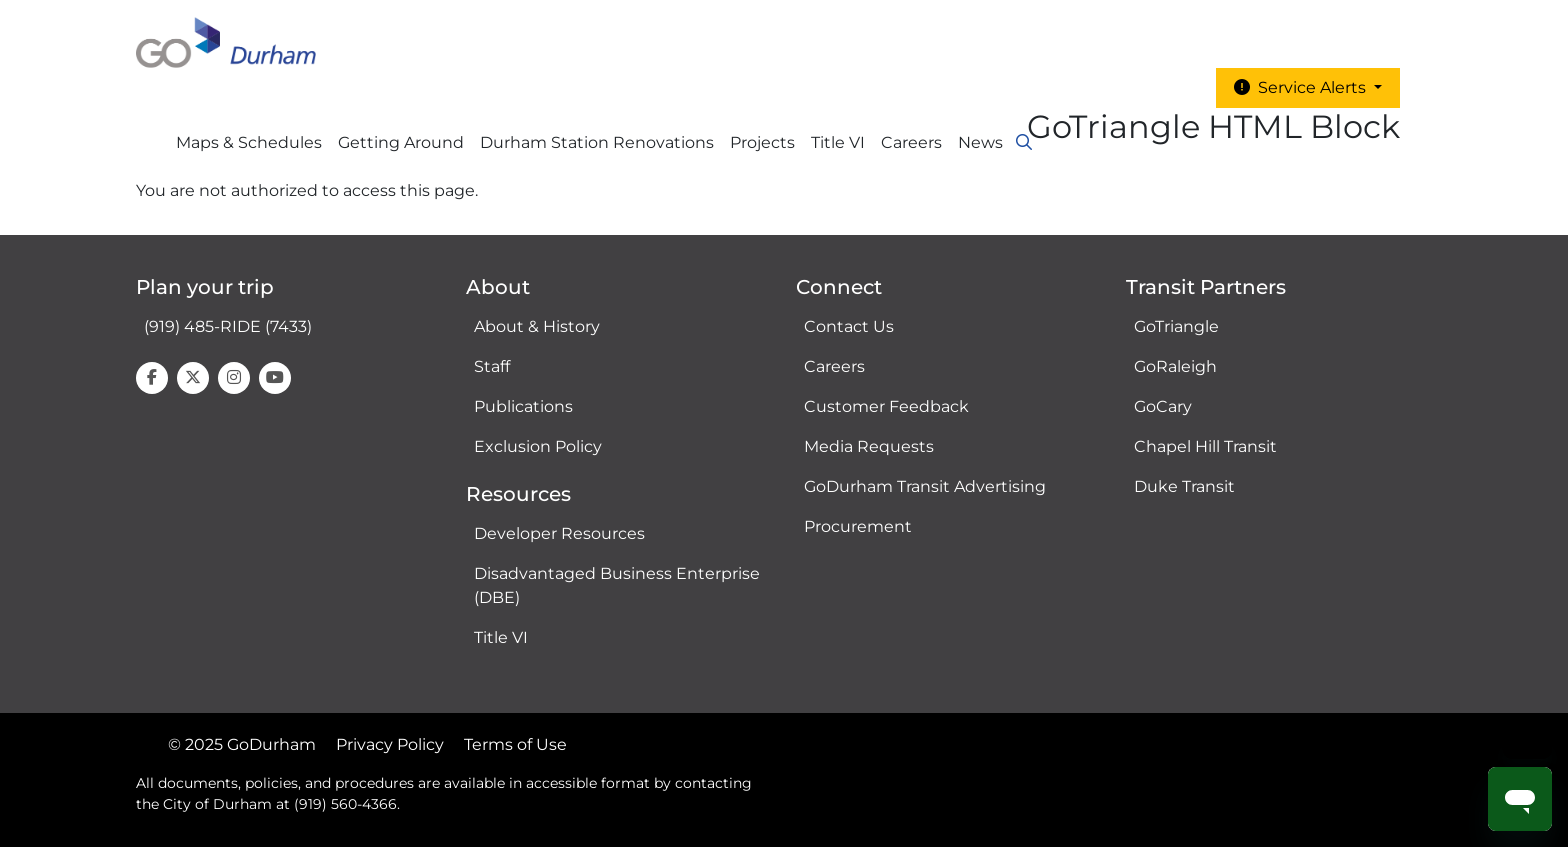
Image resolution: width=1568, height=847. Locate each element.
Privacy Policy (390, 744)
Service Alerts (1302, 87)
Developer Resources (559, 533)
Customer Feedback (886, 406)
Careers (911, 142)
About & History (537, 326)
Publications (523, 406)
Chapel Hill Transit (1205, 446)
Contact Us (849, 326)
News (980, 142)
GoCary (1163, 406)
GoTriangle (1176, 326)
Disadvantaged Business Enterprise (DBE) (617, 585)
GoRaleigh (1175, 366)
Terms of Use (515, 744)
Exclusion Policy (538, 446)
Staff (492, 366)
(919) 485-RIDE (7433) (228, 326)
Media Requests (869, 446)
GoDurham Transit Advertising (925, 486)
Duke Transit (1184, 486)
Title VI (501, 637)
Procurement (858, 526)
